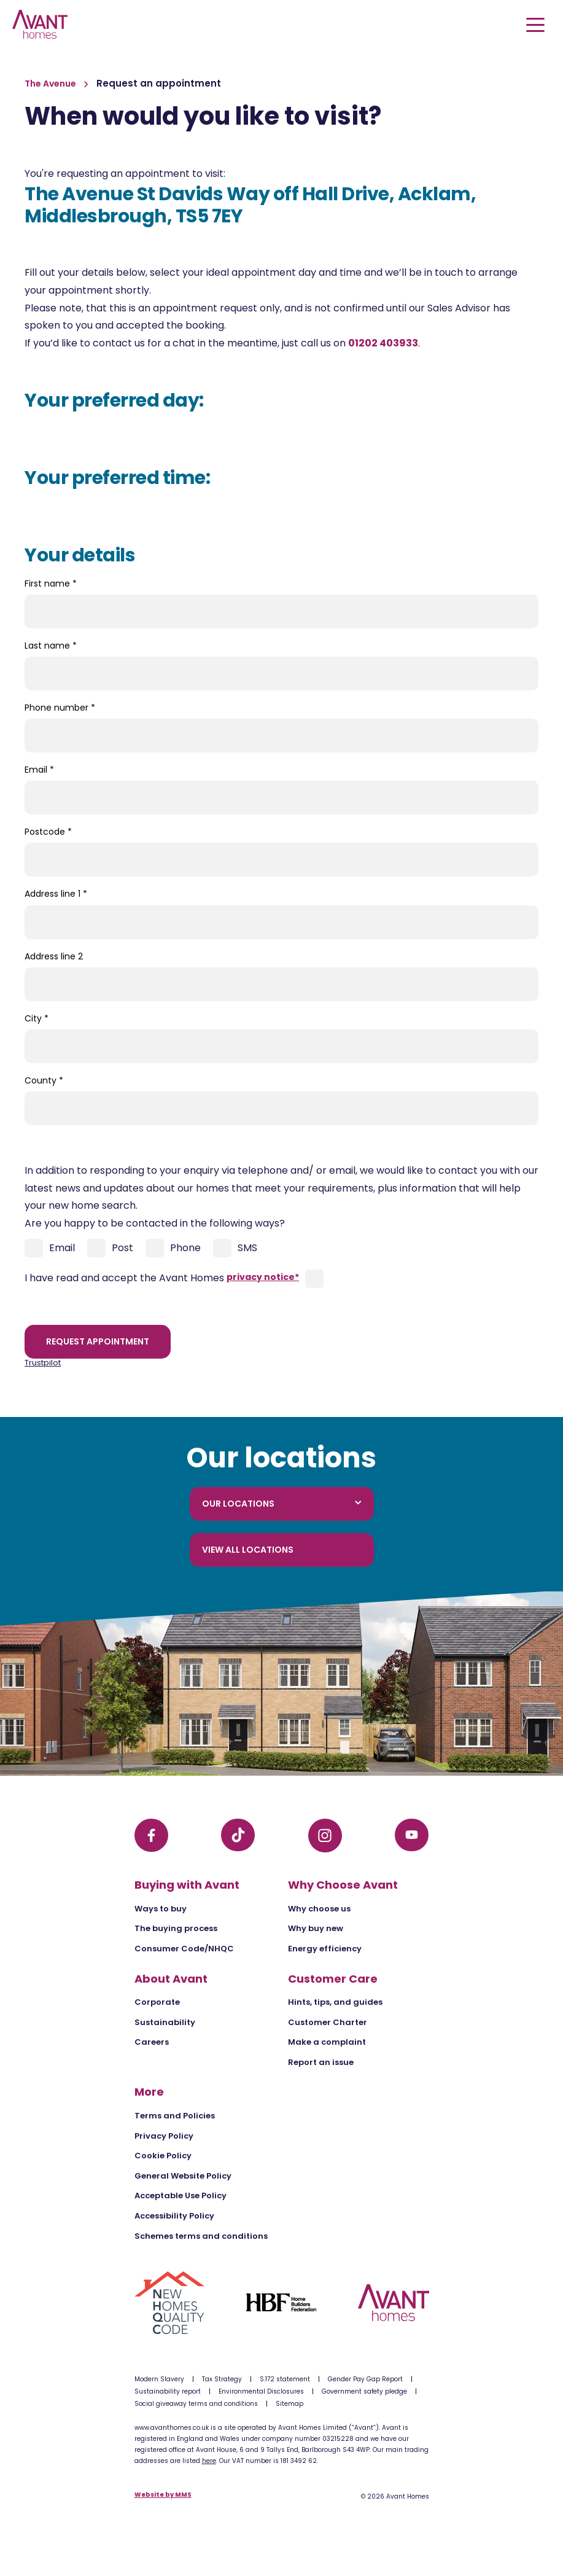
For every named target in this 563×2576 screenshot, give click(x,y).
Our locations (282, 1503)
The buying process (175, 1928)
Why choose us (319, 1908)
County (44, 1080)
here (209, 2460)
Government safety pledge (364, 2391)
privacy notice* (263, 1277)
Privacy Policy (163, 2136)
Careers (151, 2042)
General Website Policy (182, 2176)
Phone (173, 1248)
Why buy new (315, 1928)
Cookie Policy (163, 2155)
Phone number (60, 707)
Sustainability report (167, 2391)
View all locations (247, 1550)
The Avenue (51, 83)
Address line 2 (54, 956)
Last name (51, 645)
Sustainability (164, 2022)
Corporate (157, 2002)
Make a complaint (327, 2042)
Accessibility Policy (174, 2216)
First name (51, 583)
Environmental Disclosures (261, 2391)
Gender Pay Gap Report (365, 2379)
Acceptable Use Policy (180, 2195)
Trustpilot (43, 1362)
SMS (235, 1248)
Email (39, 770)
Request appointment (97, 1341)
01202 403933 (383, 343)
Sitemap (289, 2403)
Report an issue (321, 2062)
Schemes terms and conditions (201, 2236)
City (37, 1018)
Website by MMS (163, 2495)
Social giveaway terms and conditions (196, 2403)
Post (110, 1248)
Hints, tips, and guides (335, 2002)
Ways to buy (160, 1908)
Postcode (48, 832)
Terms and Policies (174, 2115)
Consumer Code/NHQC (184, 1948)
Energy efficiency (325, 1948)
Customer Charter (327, 2022)
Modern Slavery (159, 2379)
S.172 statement (285, 2379)
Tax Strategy (222, 2379)
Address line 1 (56, 894)
